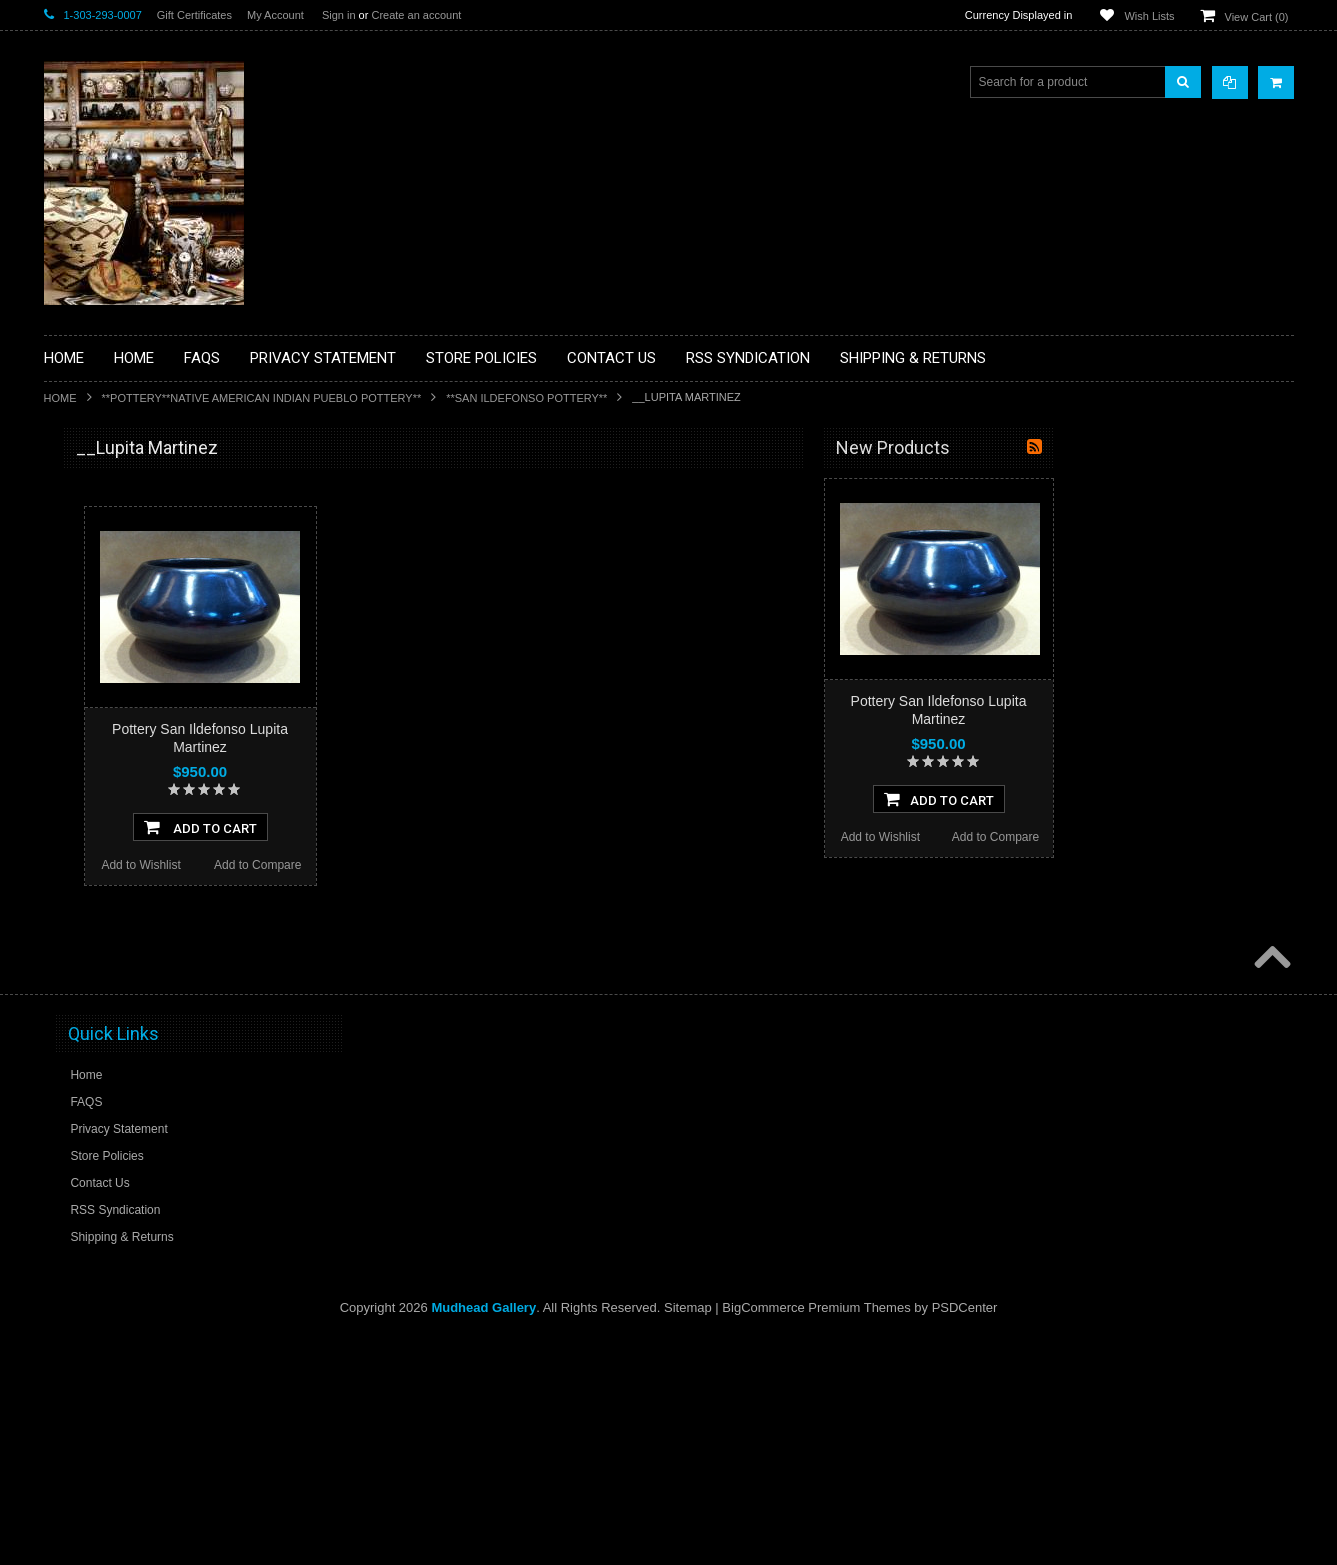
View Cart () (1257, 17)
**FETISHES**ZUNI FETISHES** (144, 731)
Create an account (416, 15)
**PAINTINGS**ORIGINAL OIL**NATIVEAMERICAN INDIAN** (150, 908)
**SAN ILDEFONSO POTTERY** (526, 398)
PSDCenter (965, 1535)
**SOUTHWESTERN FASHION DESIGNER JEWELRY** (139, 1010)
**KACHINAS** (96, 765)
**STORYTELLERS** (112, 1104)
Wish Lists (1149, 16)
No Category (89, 1137)
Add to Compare (497, 865)
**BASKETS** (93, 528)
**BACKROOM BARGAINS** (133, 494)
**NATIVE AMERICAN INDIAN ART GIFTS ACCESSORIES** (150, 807)
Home (60, 398)
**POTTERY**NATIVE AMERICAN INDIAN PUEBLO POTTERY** (262, 398)
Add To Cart (440, 827)
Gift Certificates (194, 15)
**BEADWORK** (100, 613)
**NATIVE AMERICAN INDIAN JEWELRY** (137, 858)
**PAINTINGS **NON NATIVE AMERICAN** (135, 570)
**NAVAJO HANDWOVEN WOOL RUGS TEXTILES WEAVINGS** (164, 959)
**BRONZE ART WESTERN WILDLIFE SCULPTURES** (160, 654)
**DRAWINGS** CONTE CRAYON (147, 697)
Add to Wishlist (380, 865)
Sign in (339, 15)
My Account (275, 15)
